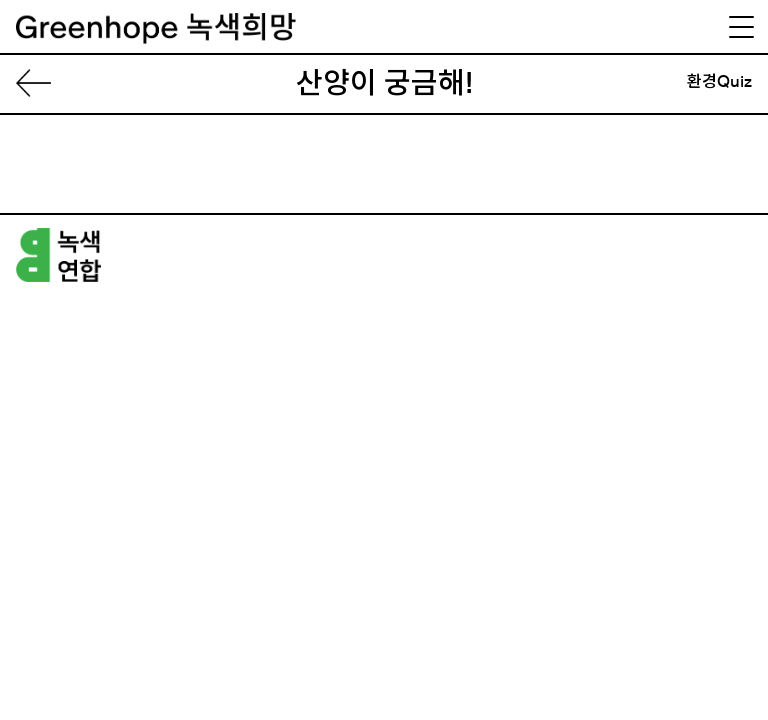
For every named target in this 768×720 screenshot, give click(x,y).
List (41, 84)
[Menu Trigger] (741, 27)
